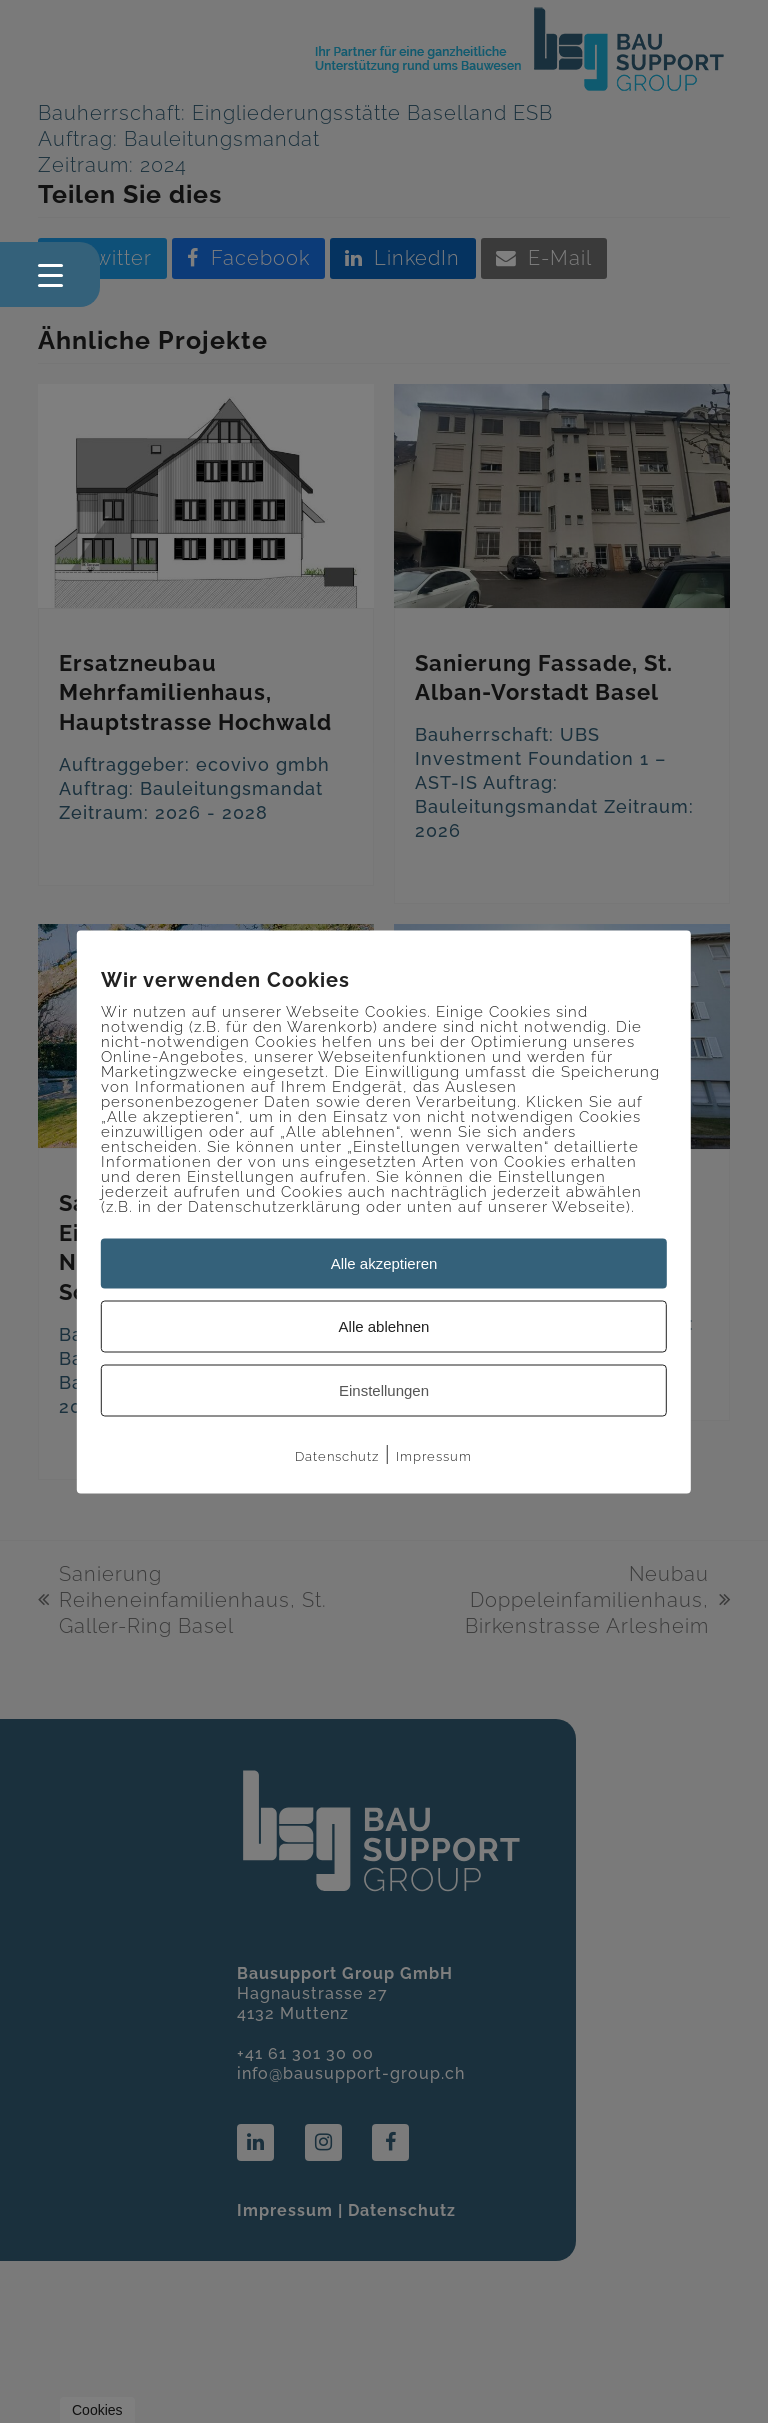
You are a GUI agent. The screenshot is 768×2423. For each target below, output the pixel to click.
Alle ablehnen (384, 1325)
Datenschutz (337, 1455)
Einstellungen (384, 1389)
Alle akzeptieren (384, 1262)
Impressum (434, 1455)
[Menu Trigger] (50, 274)
